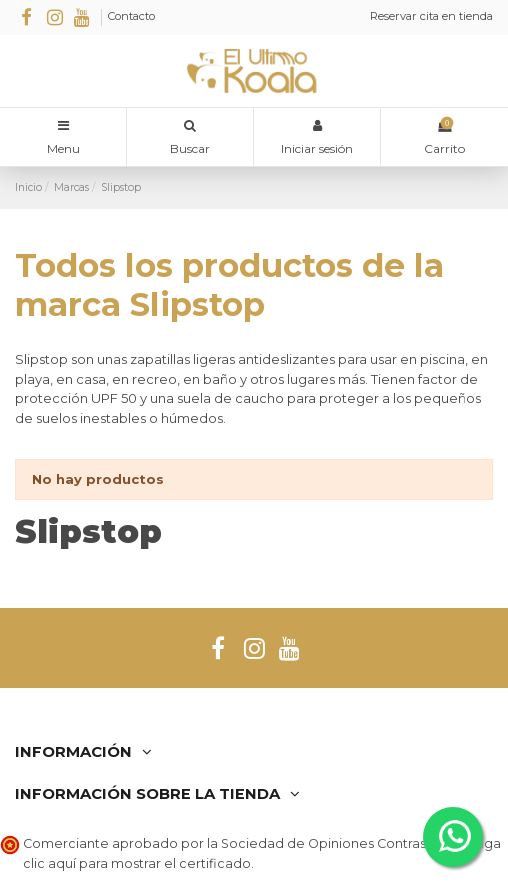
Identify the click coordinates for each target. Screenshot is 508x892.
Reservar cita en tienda (431, 16)
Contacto (131, 16)
